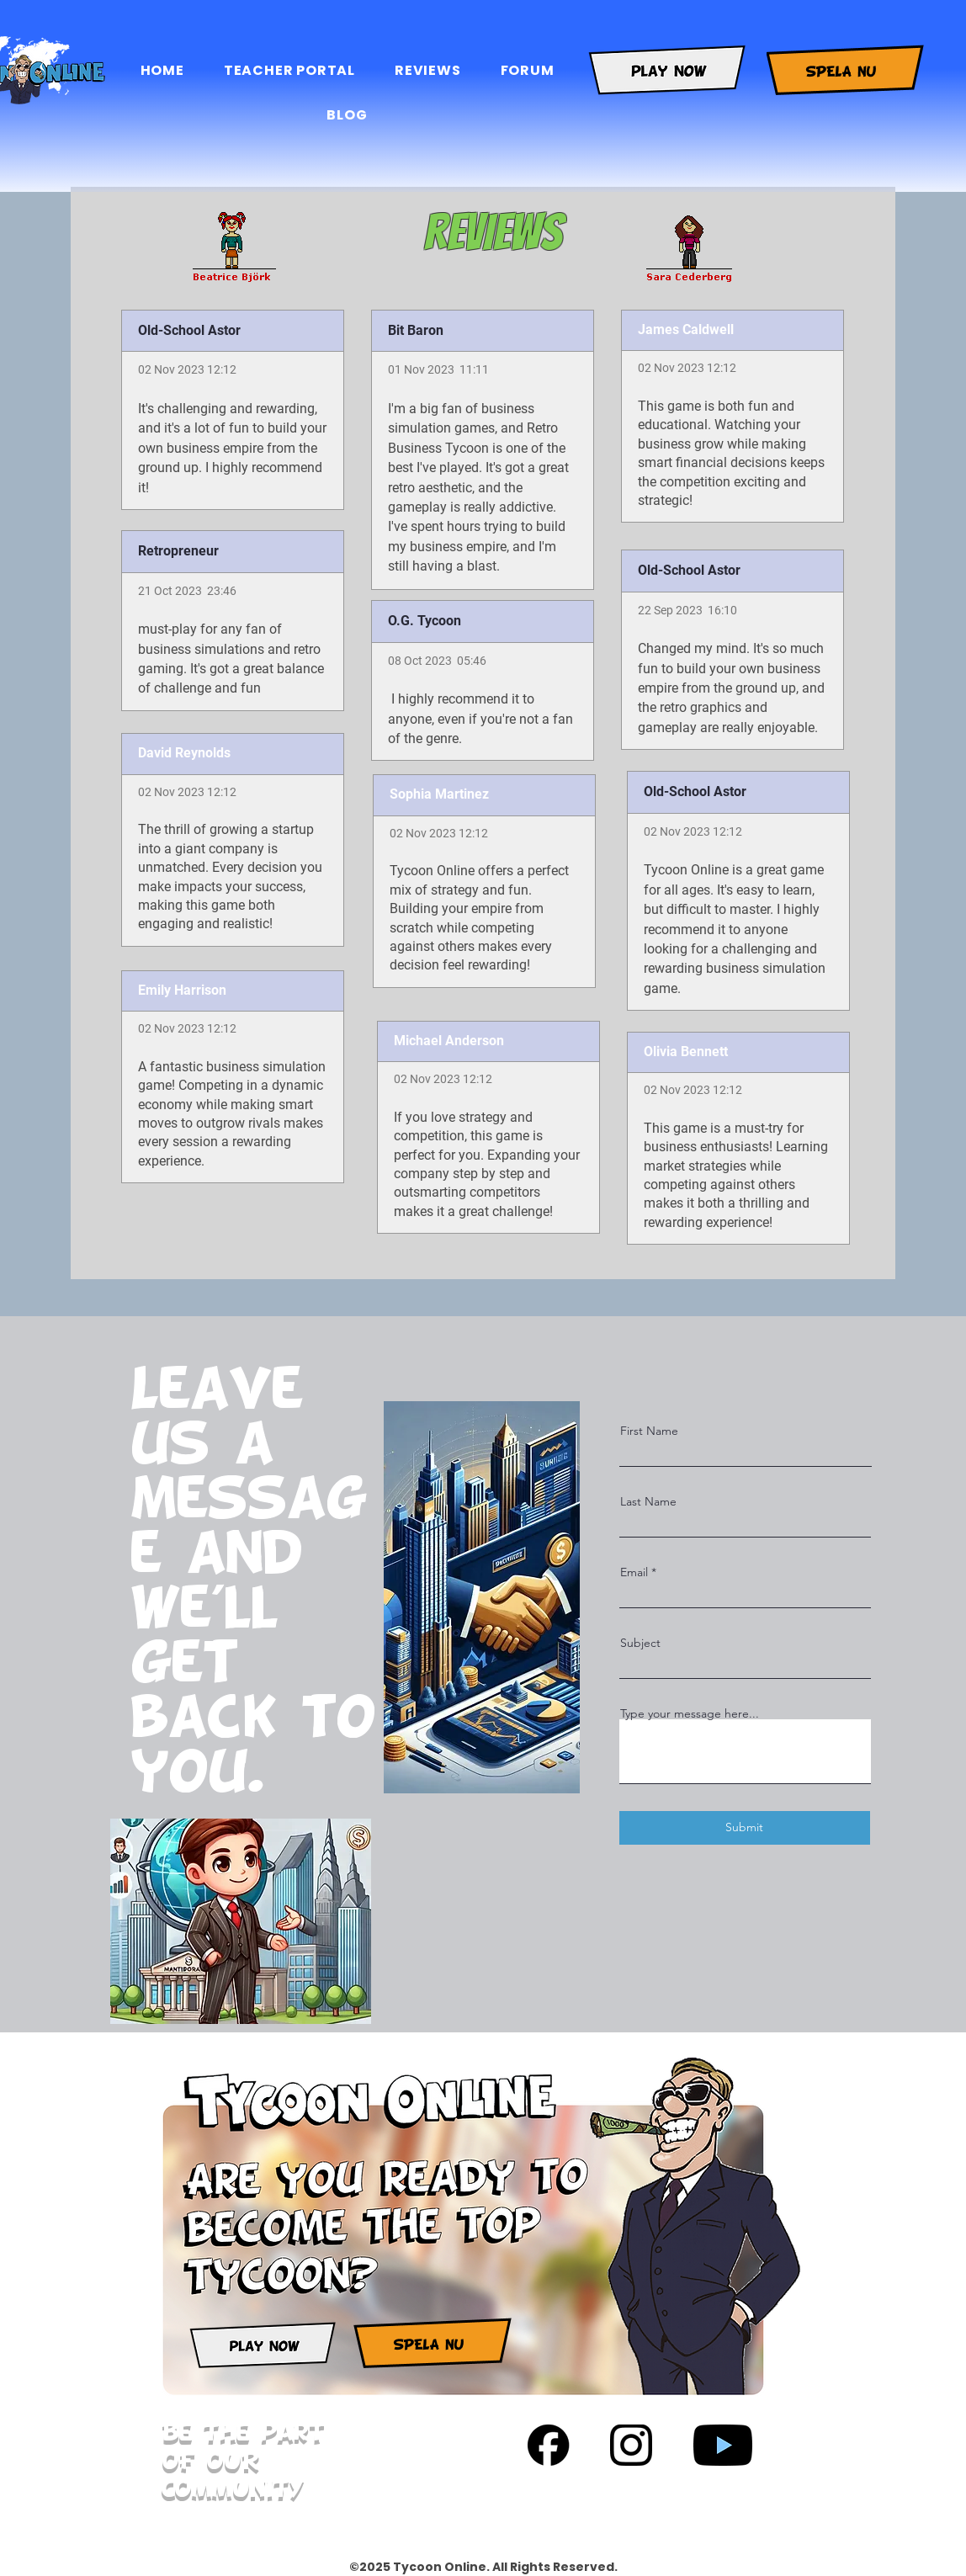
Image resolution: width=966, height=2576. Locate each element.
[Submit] (744, 1828)
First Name (649, 1431)
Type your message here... (689, 1713)
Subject (640, 1643)
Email (634, 1572)
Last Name (648, 1501)
